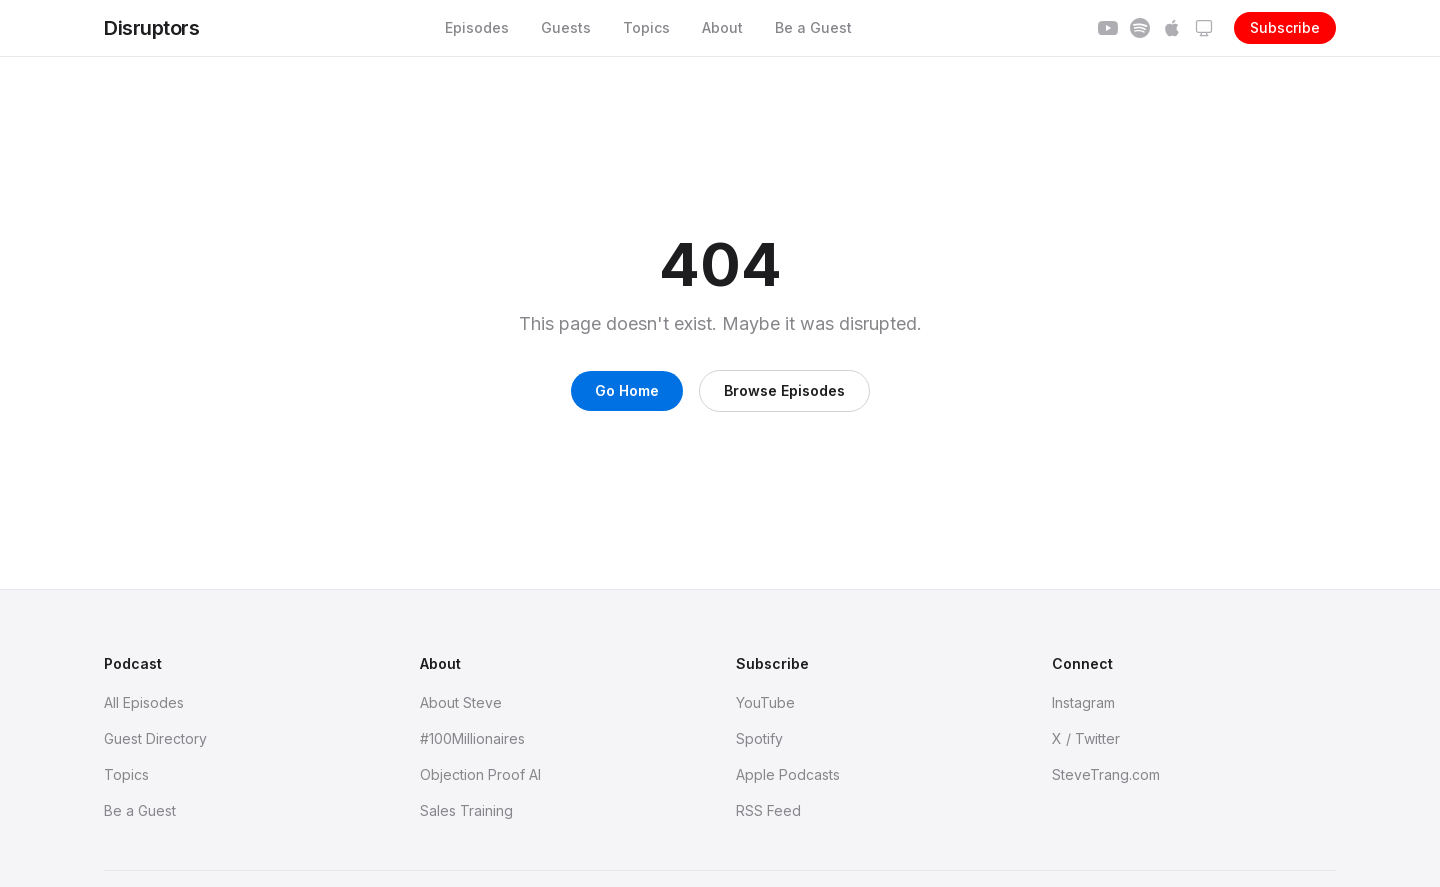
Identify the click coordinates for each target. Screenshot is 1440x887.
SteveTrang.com (1106, 774)
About (722, 27)
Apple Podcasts (788, 774)
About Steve (461, 702)
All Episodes (144, 702)
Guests (566, 27)
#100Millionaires (472, 738)
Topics (646, 27)
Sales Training (466, 810)
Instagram (1083, 702)
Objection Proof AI (480, 774)
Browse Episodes (784, 390)
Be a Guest (813, 27)
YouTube (765, 702)
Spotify (759, 738)
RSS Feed (768, 810)
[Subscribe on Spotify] (1140, 28)
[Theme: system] (1204, 28)
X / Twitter (1086, 738)
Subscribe (1285, 27)
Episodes (477, 27)
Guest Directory (155, 738)
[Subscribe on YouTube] (1108, 28)
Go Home (627, 390)
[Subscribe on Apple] (1172, 28)
